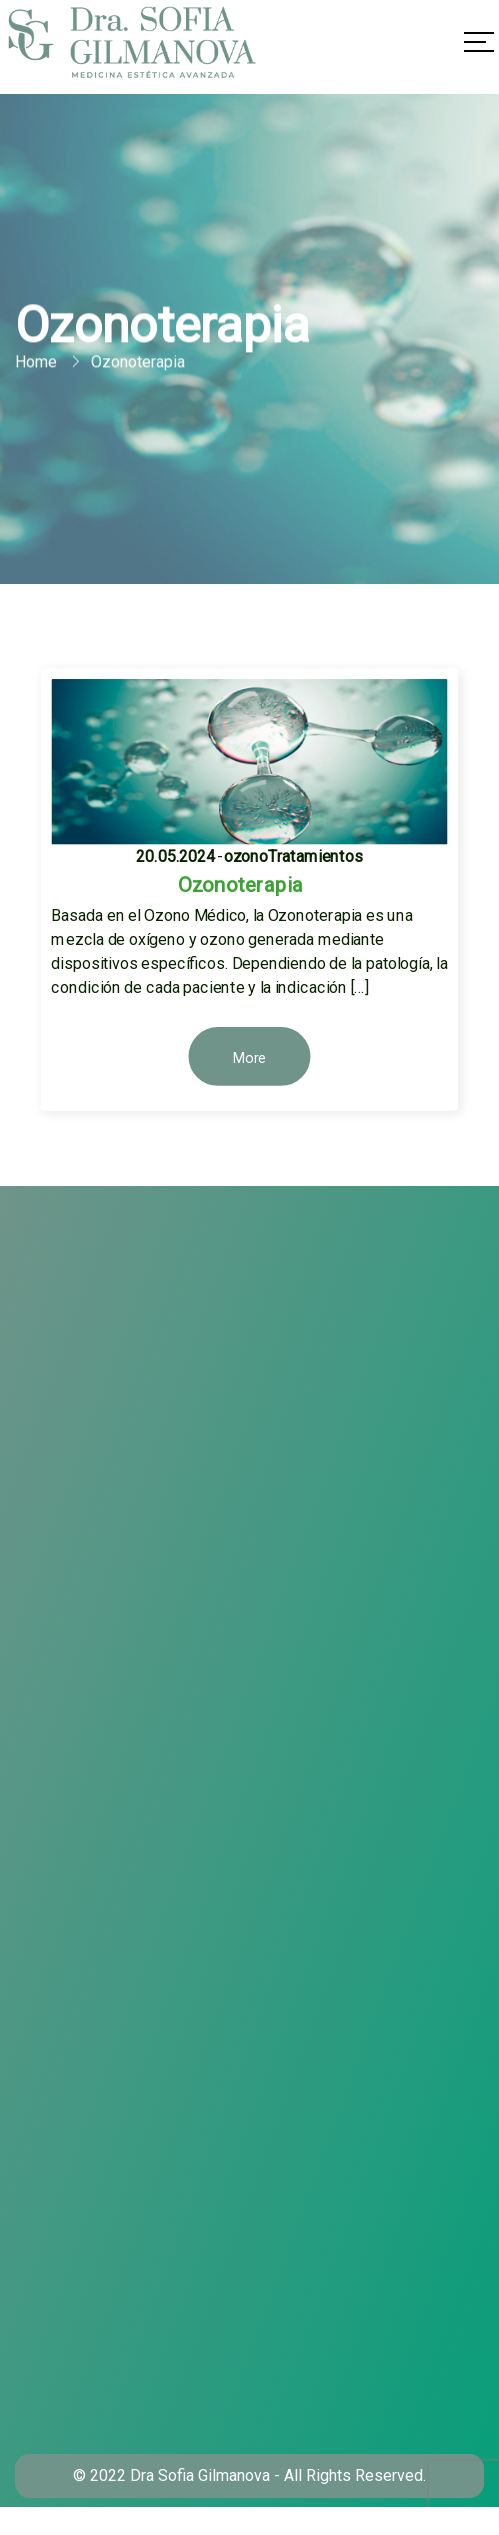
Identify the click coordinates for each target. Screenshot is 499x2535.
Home (36, 364)
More (249, 1057)
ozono (246, 856)
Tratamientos (315, 856)
